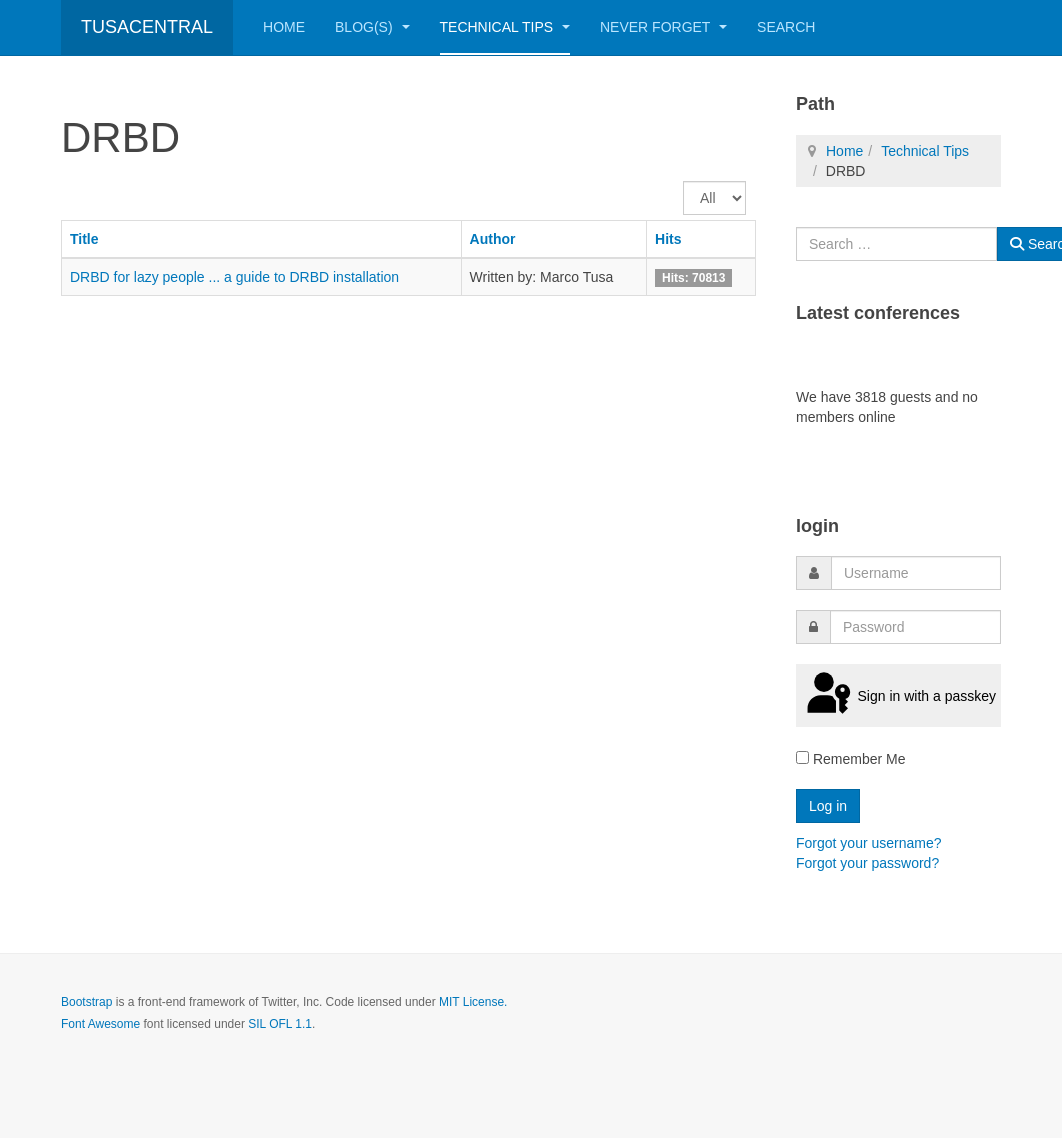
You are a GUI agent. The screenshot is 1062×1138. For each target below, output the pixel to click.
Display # (683, 181)
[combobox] (896, 244)
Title (84, 239)
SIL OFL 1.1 (280, 1024)
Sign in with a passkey (898, 695)
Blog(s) (372, 27)
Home (284, 27)
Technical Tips (505, 27)
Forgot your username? (869, 843)
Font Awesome (100, 1024)
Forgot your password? (867, 863)
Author (493, 239)
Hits (668, 239)
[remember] (802, 757)
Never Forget (663, 27)
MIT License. (473, 1002)
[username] (916, 573)
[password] (915, 627)
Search (786, 27)
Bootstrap (86, 1002)
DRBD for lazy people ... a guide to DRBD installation (234, 277)
